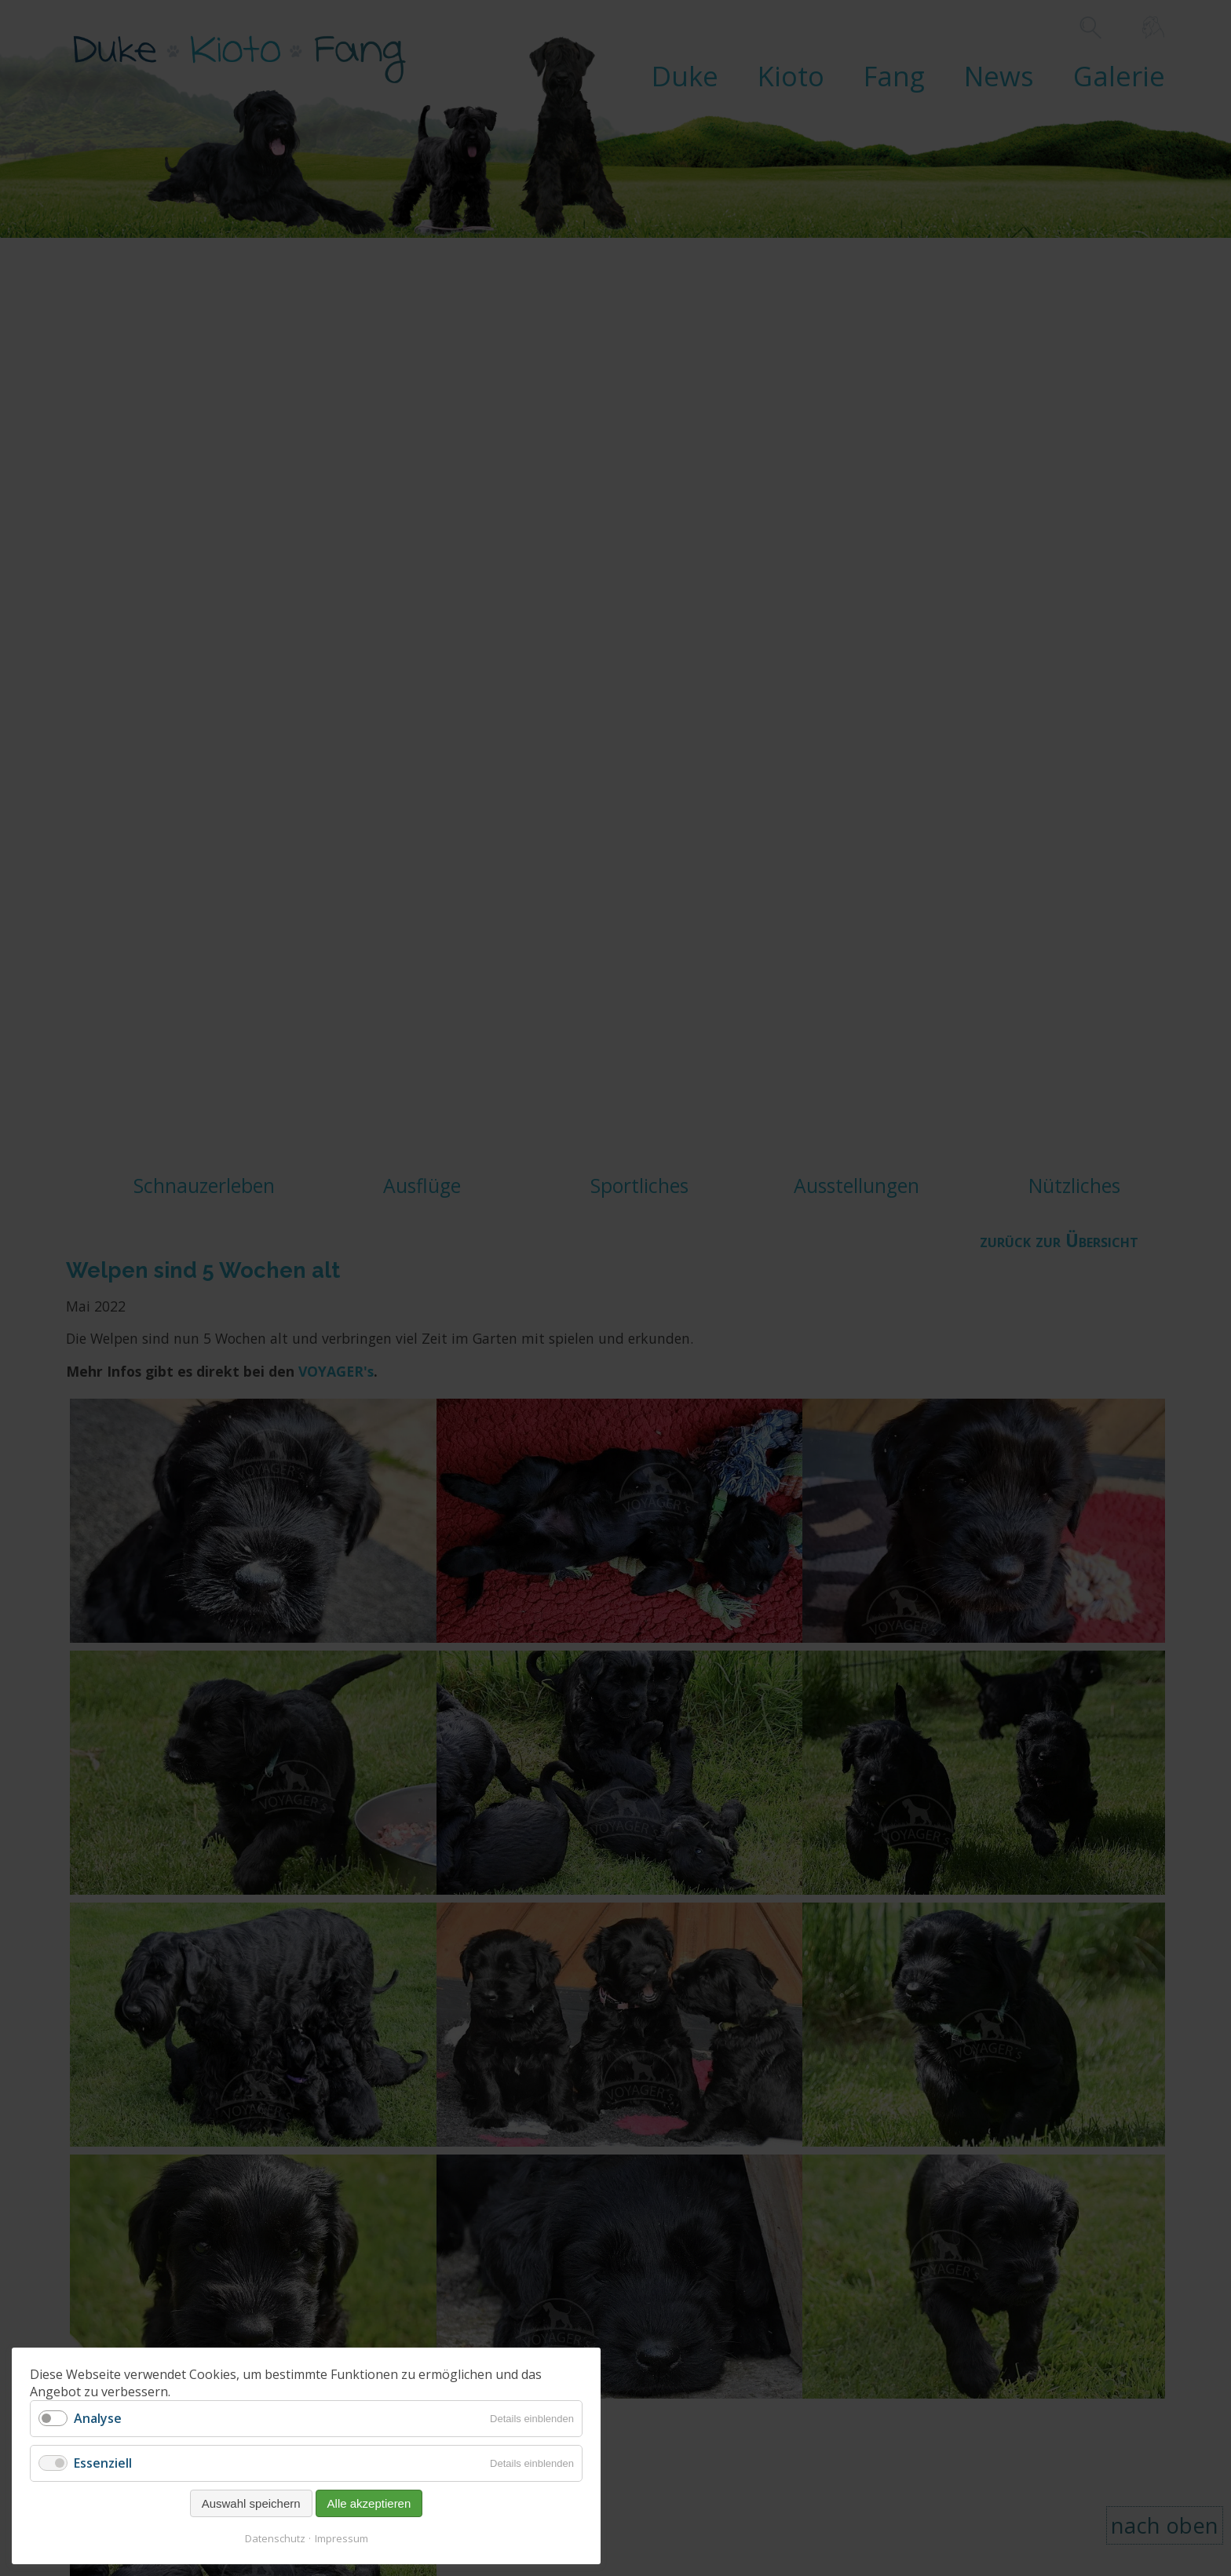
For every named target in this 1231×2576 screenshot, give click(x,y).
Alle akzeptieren (369, 2503)
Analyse (98, 2418)
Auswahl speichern (251, 2503)
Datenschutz (275, 2538)
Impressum (341, 2538)
